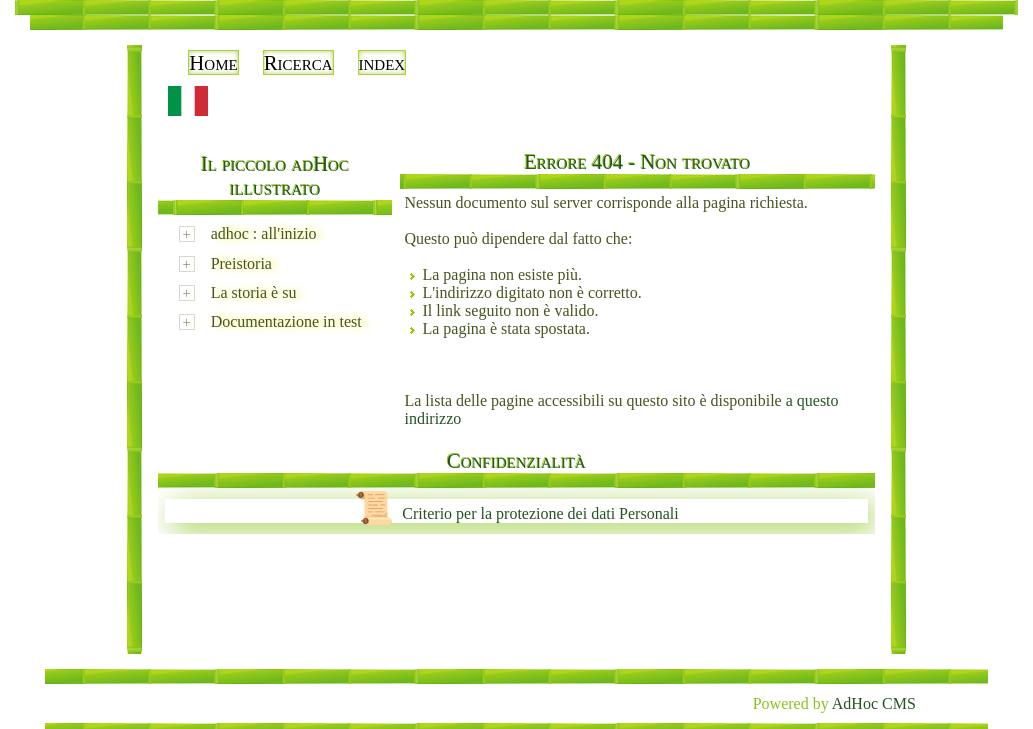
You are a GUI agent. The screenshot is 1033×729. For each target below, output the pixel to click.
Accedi (969, 40)
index (382, 62)
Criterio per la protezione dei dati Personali (516, 513)
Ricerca (298, 62)
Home (213, 62)
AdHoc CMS (874, 703)
